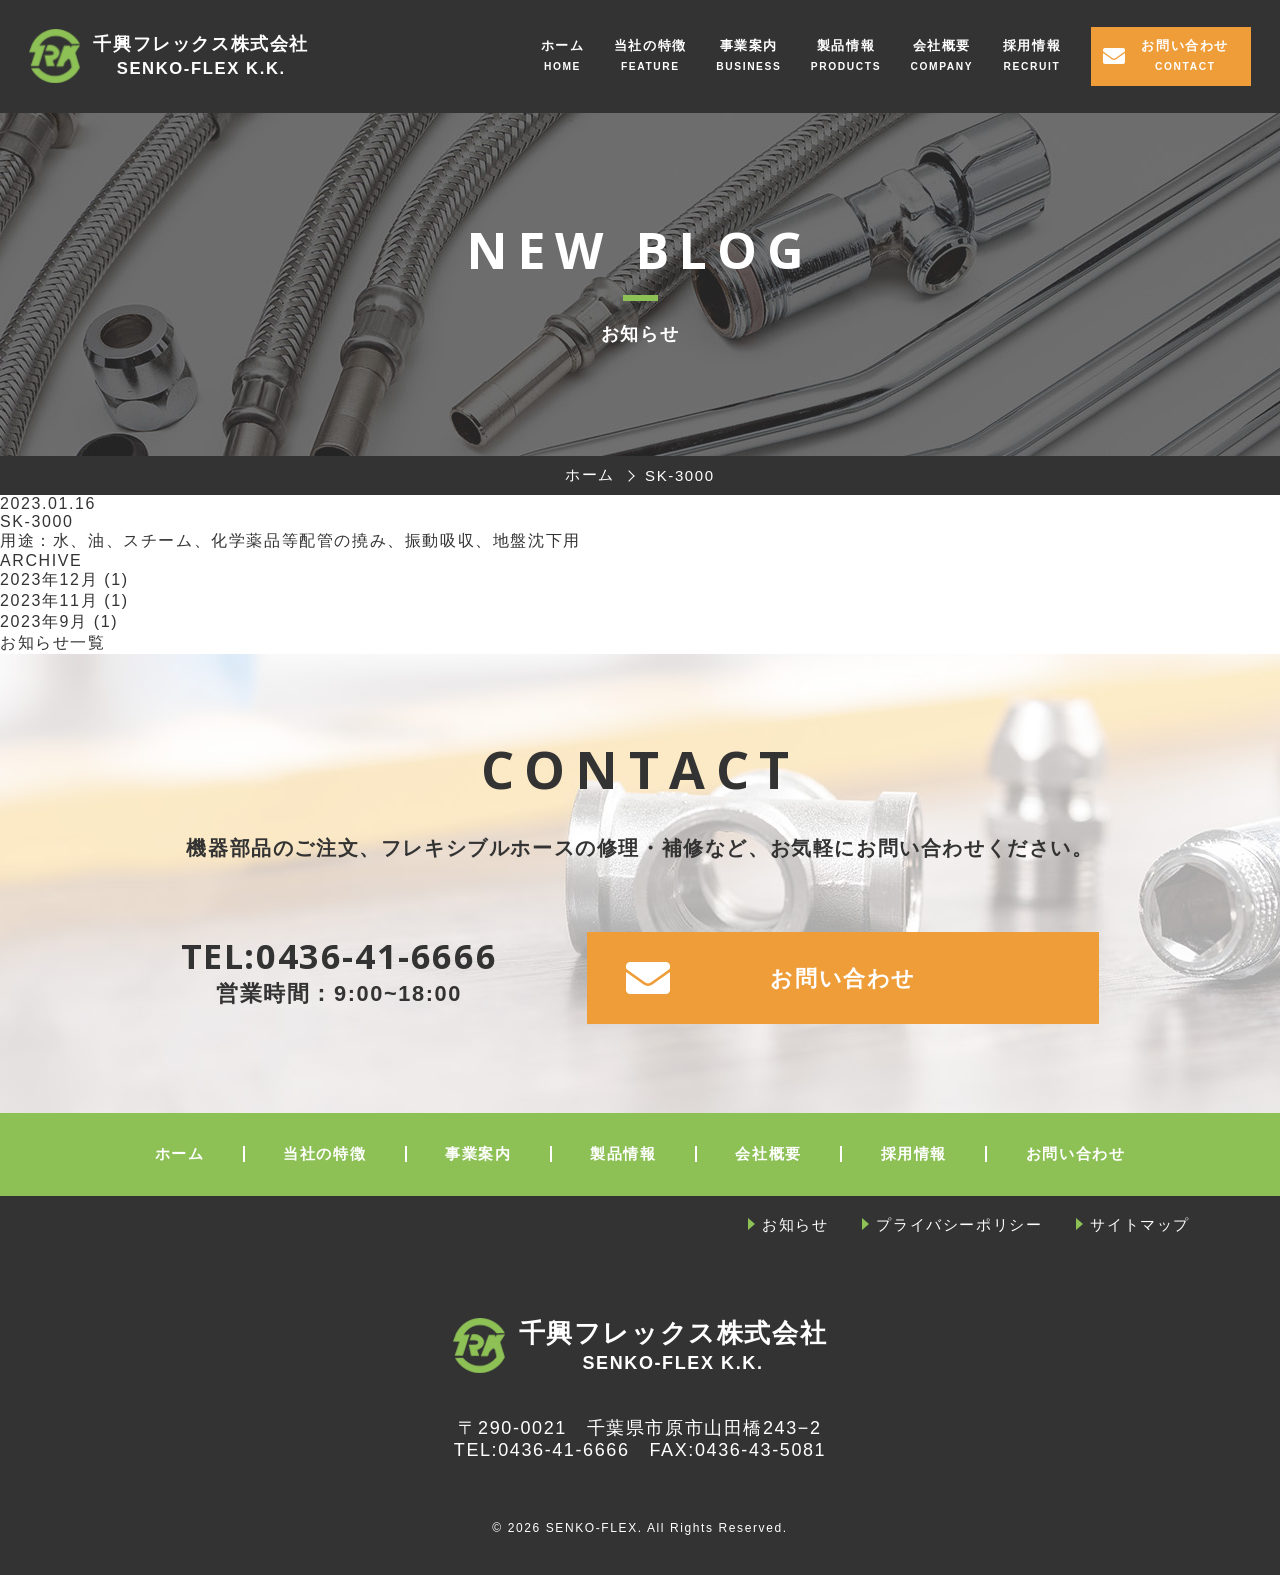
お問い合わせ (1185, 45)
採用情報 (1032, 46)
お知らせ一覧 (53, 642)
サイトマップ (1140, 1224)
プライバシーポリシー (959, 1224)
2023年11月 (49, 600)
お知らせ (795, 1224)
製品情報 (846, 46)
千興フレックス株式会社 (201, 57)
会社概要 (942, 46)
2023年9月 (44, 621)
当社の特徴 (650, 46)
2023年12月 (49, 579)
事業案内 (749, 46)
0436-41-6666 (376, 955)
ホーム (563, 46)
